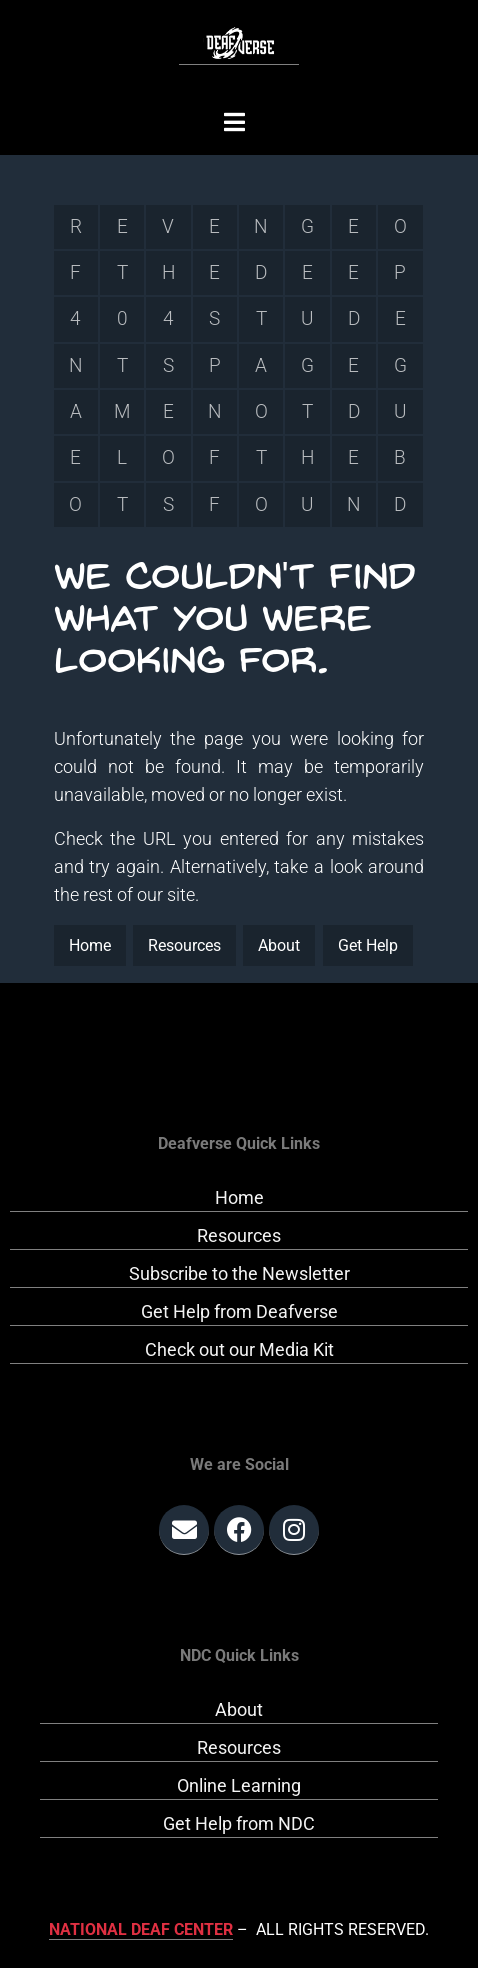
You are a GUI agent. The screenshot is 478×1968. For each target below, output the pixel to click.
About (279, 945)
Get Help (368, 945)
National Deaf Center (141, 1929)
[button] (234, 122)
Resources (184, 945)
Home (90, 945)
